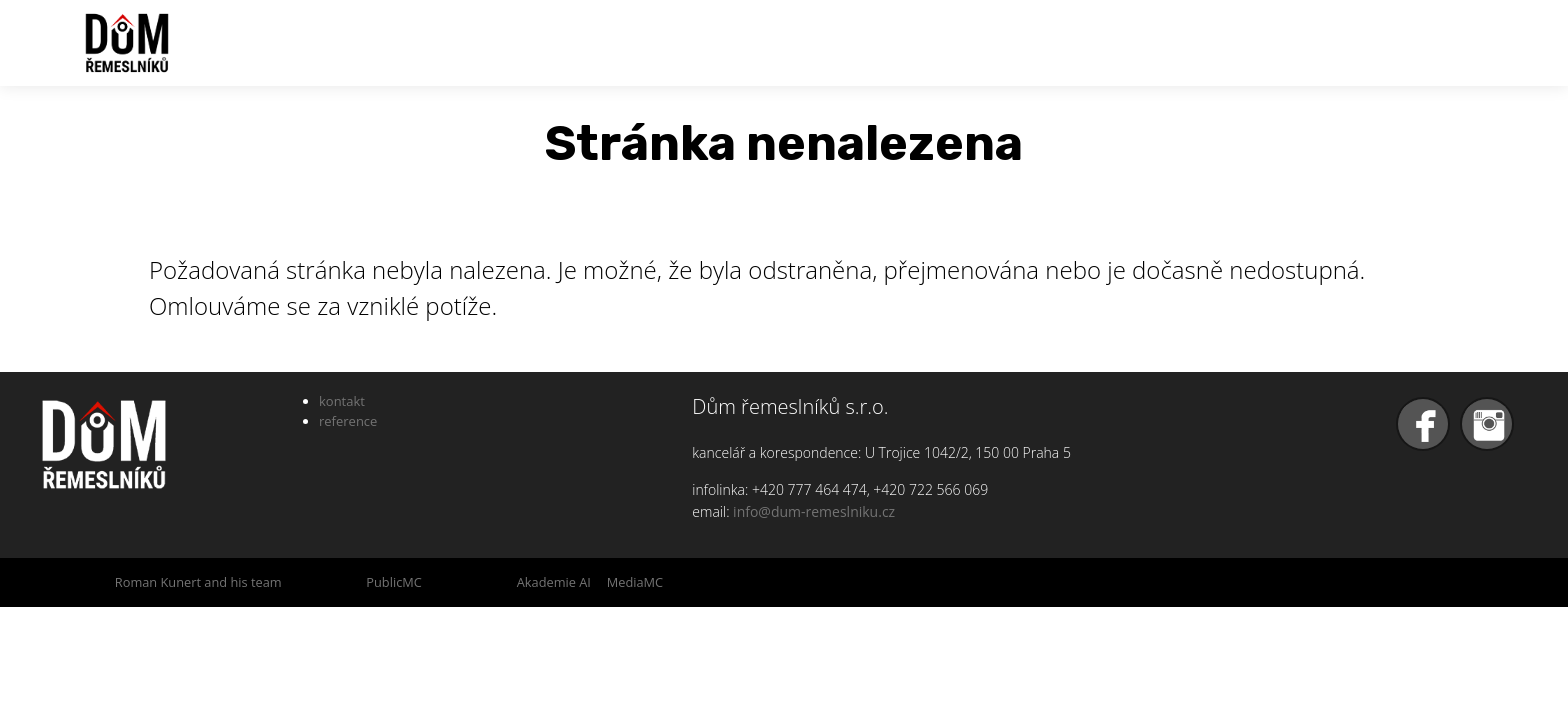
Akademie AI (554, 582)
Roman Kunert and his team (198, 582)
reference (348, 421)
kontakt (342, 401)
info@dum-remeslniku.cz (814, 511)
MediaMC (635, 582)
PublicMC (394, 582)
